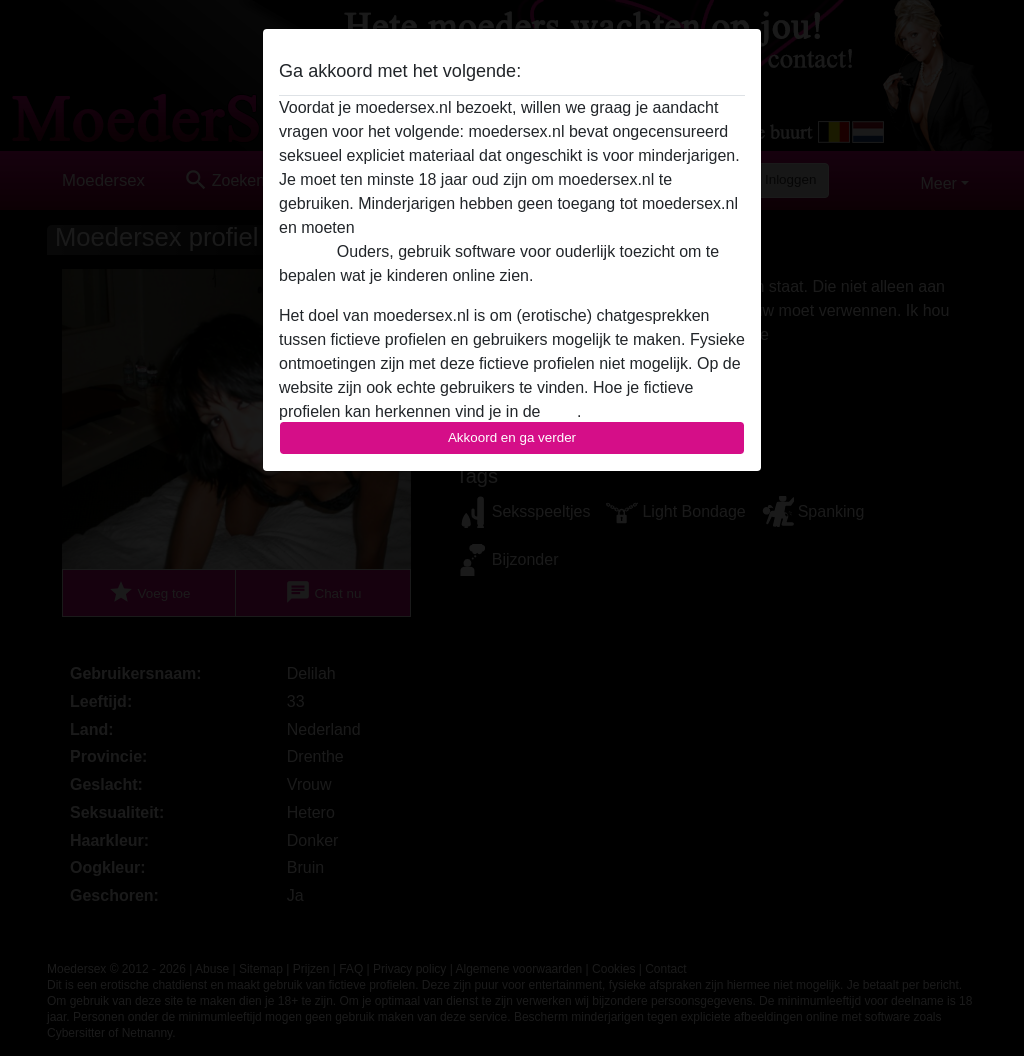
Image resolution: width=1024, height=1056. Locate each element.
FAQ (561, 411)
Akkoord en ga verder (512, 437)
